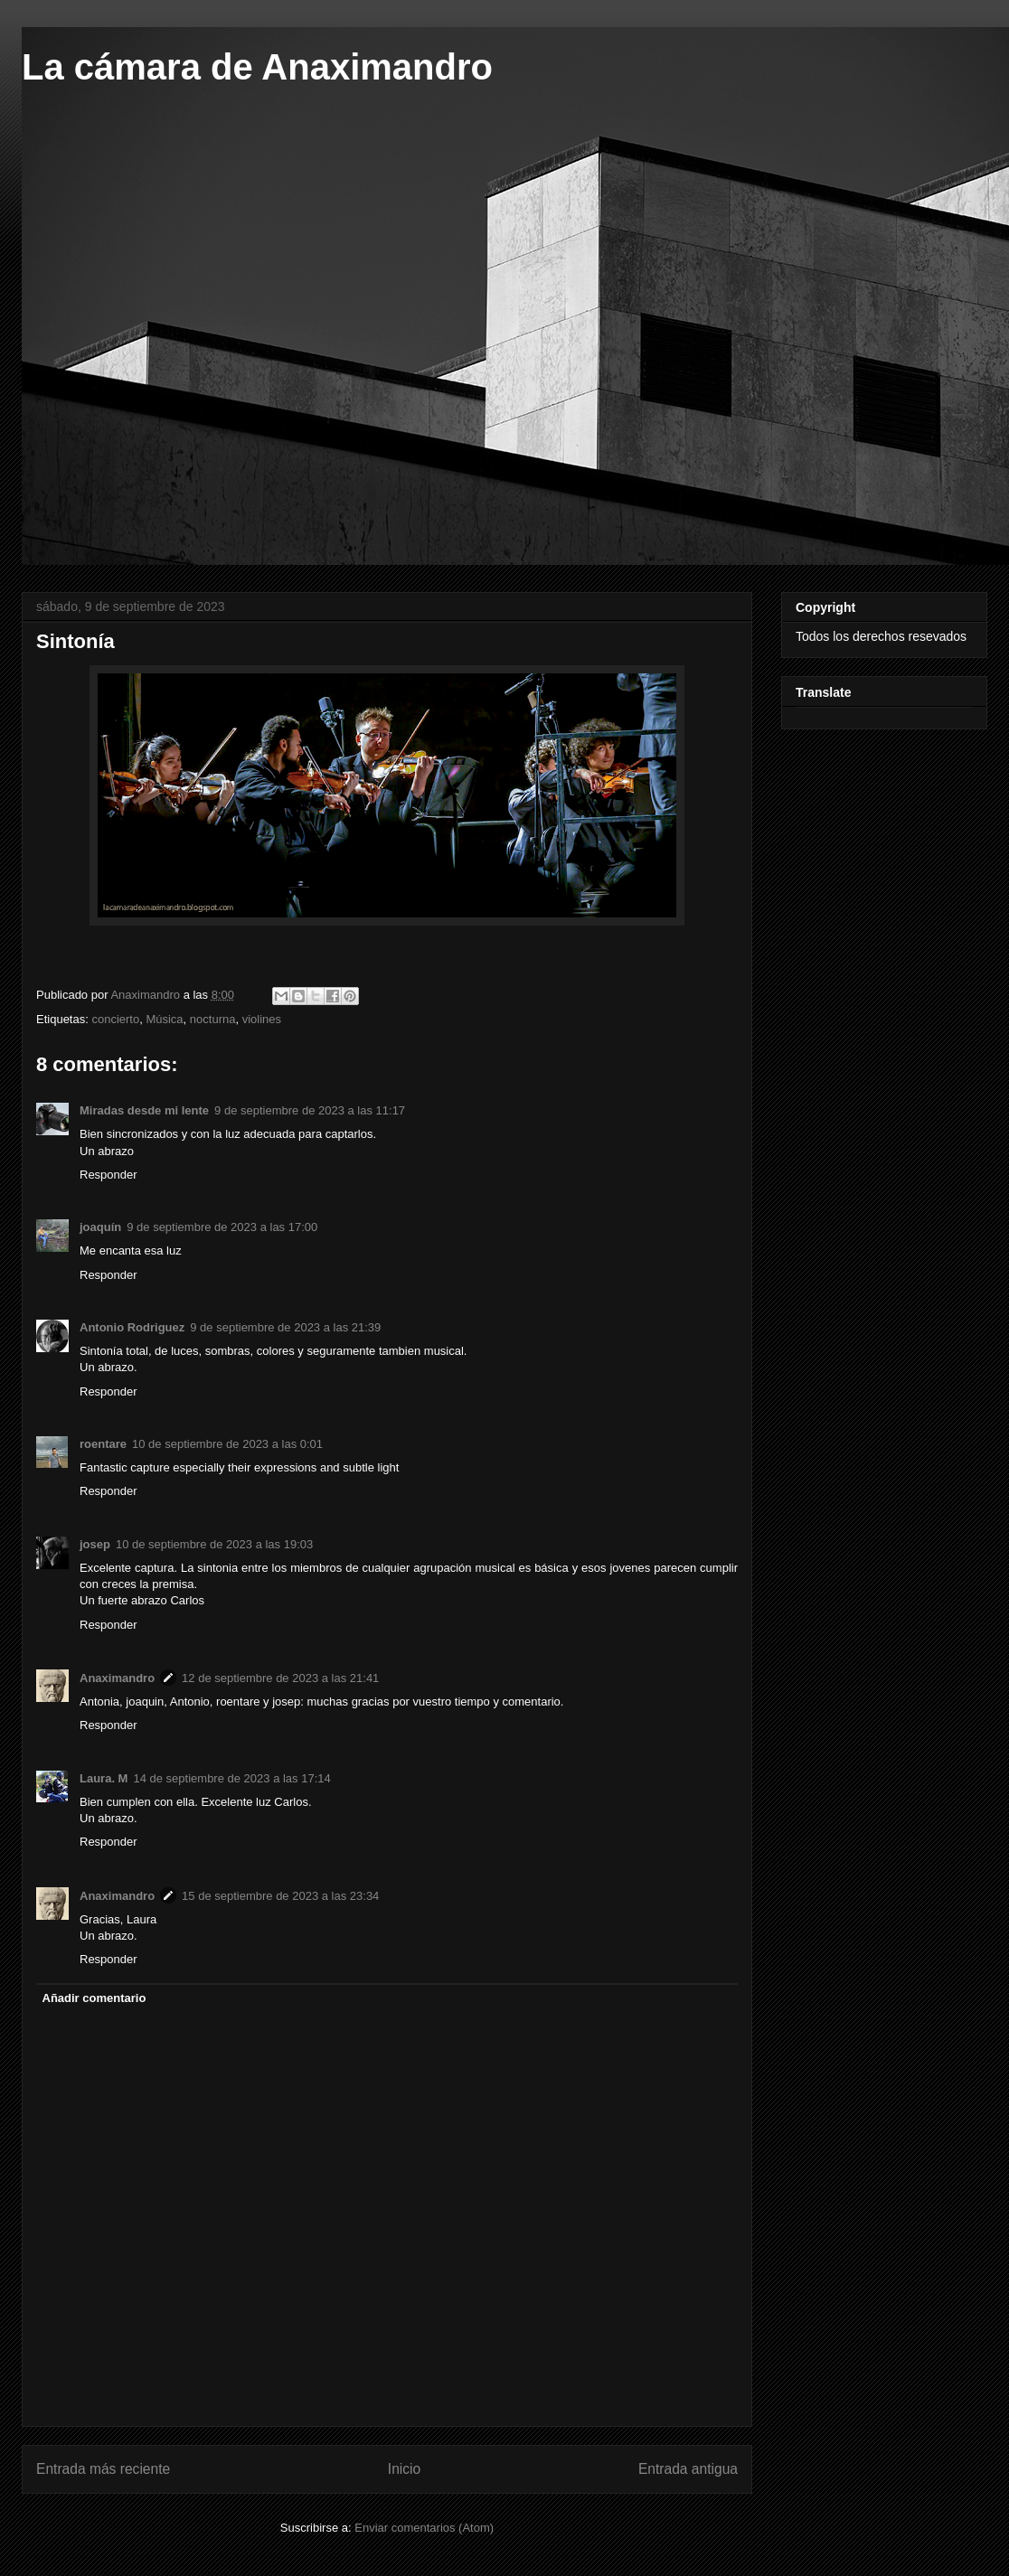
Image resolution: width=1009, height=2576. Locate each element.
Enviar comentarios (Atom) (424, 2527)
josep (95, 1544)
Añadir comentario (94, 1998)
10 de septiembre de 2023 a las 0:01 (227, 1444)
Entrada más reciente (103, 2469)
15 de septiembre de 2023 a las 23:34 (280, 1896)
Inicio (404, 2469)
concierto (115, 1019)
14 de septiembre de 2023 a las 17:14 (231, 1778)
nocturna (213, 1019)
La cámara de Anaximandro (257, 67)
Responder (108, 1174)
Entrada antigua (688, 2469)
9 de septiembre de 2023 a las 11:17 (309, 1110)
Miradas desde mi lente (144, 1110)
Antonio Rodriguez (132, 1327)
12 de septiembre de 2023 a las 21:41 (280, 1678)
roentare (103, 1444)
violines (261, 1019)
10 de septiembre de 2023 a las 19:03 (214, 1544)
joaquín (100, 1227)
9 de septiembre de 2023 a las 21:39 (285, 1327)
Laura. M (103, 1778)
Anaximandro (117, 1678)
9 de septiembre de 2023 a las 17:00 (222, 1227)
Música (164, 1019)
